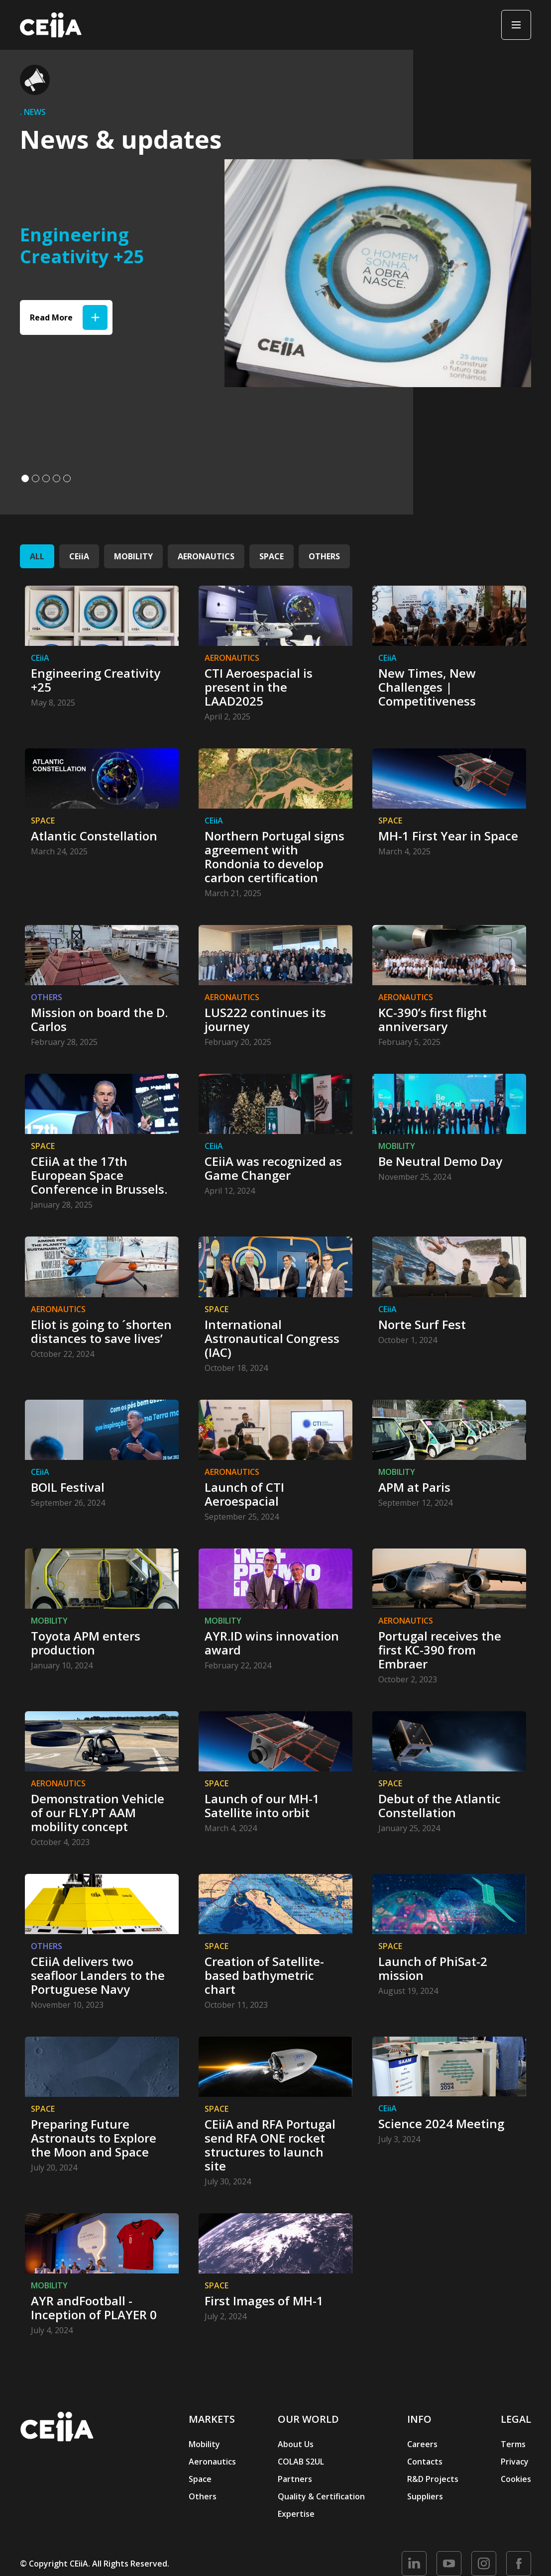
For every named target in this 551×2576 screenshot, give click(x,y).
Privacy (515, 2461)
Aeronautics (212, 2461)
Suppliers (425, 2496)
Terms (513, 2444)
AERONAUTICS (206, 556)
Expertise (296, 2513)
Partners (295, 2478)
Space (200, 2478)
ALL (37, 556)
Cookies (516, 2478)
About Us (296, 2444)
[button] (25, 478)
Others (203, 2496)
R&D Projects (432, 2478)
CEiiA (79, 556)
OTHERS (324, 556)
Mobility (204, 2444)
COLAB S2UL (301, 2461)
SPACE (271, 556)
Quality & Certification (321, 2496)
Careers (422, 2444)
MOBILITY (133, 556)
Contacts (424, 2461)
